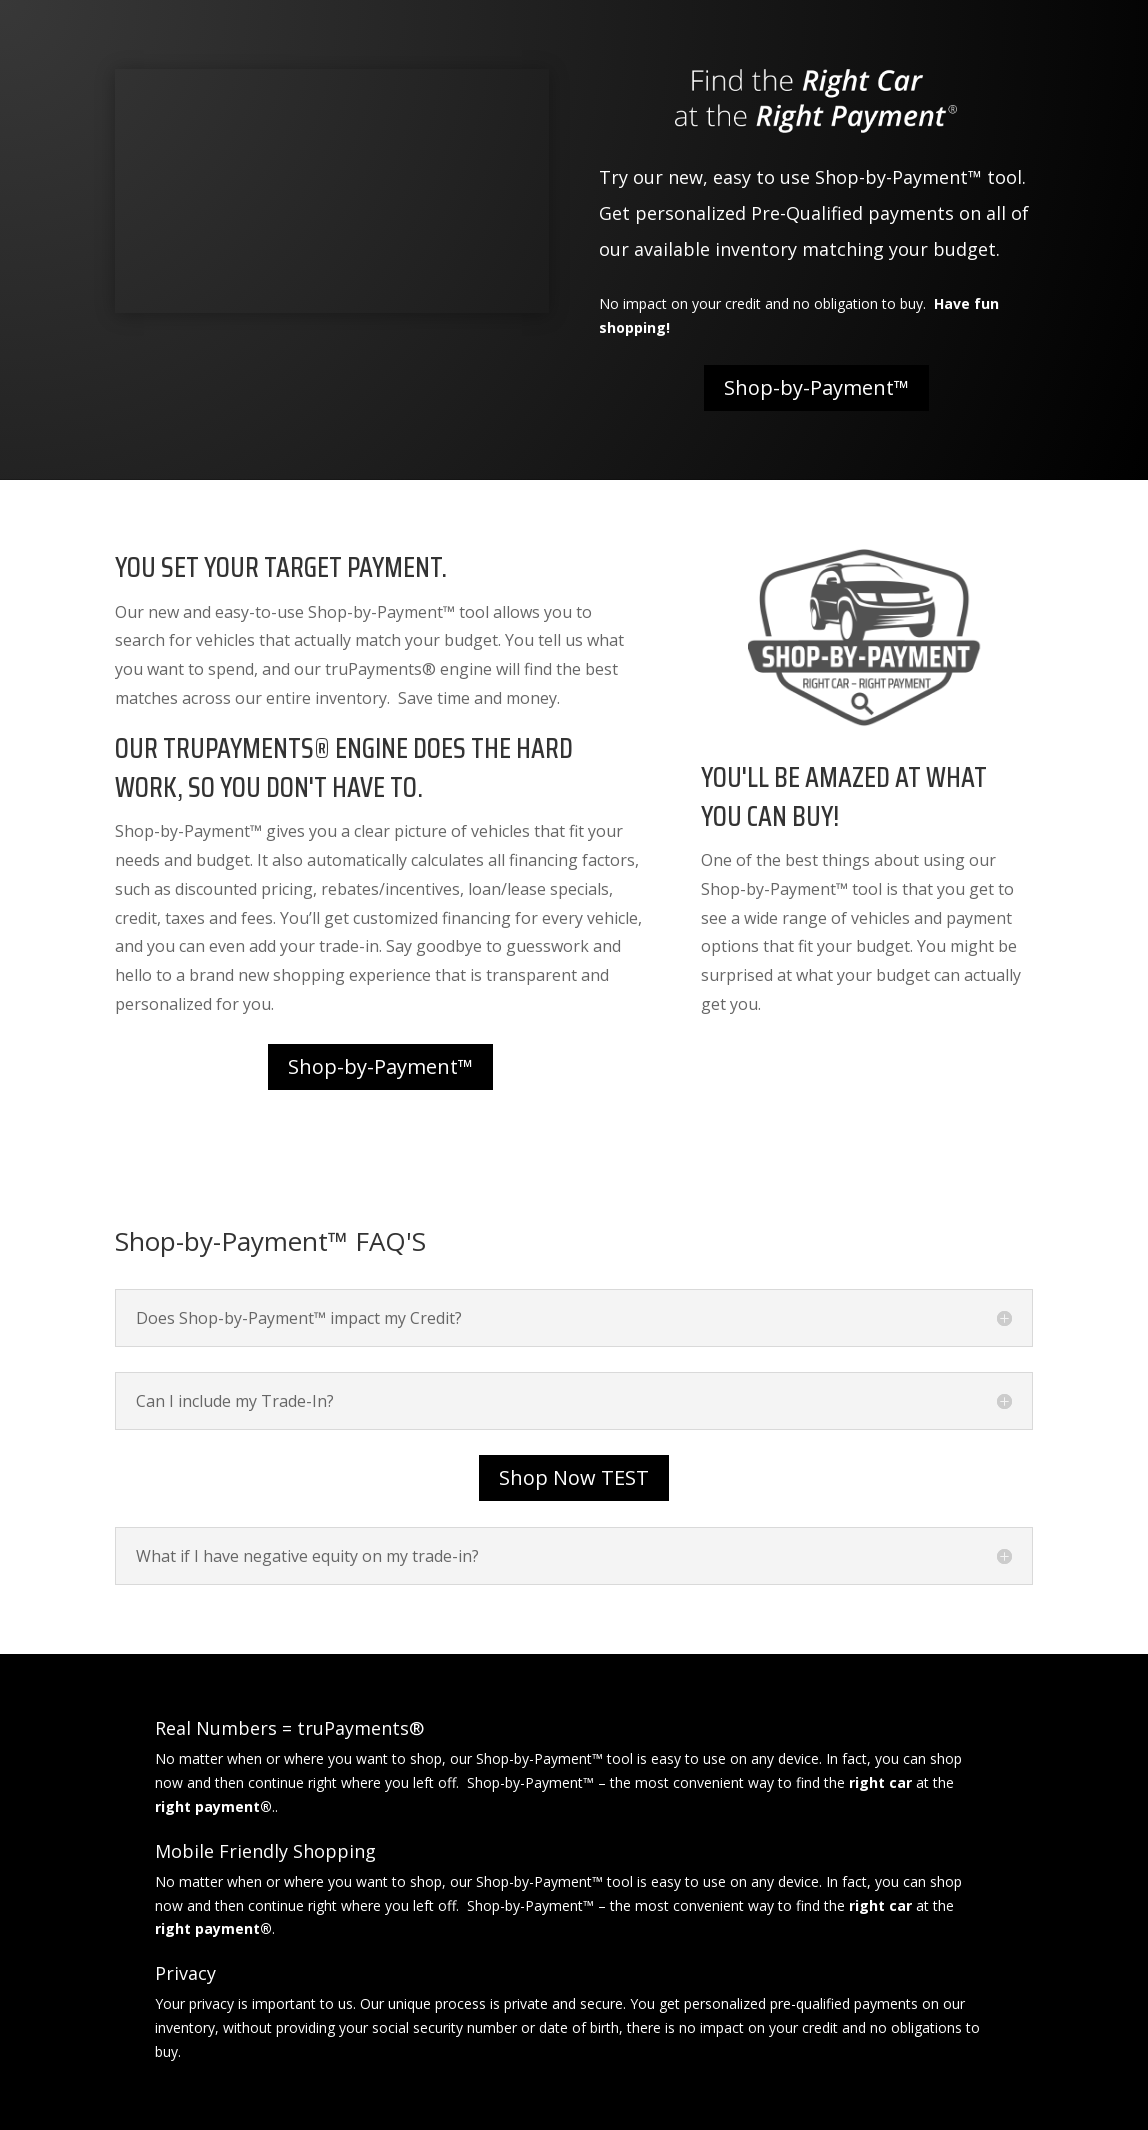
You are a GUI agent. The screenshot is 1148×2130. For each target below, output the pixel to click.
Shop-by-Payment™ (816, 387)
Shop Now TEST (574, 1477)
